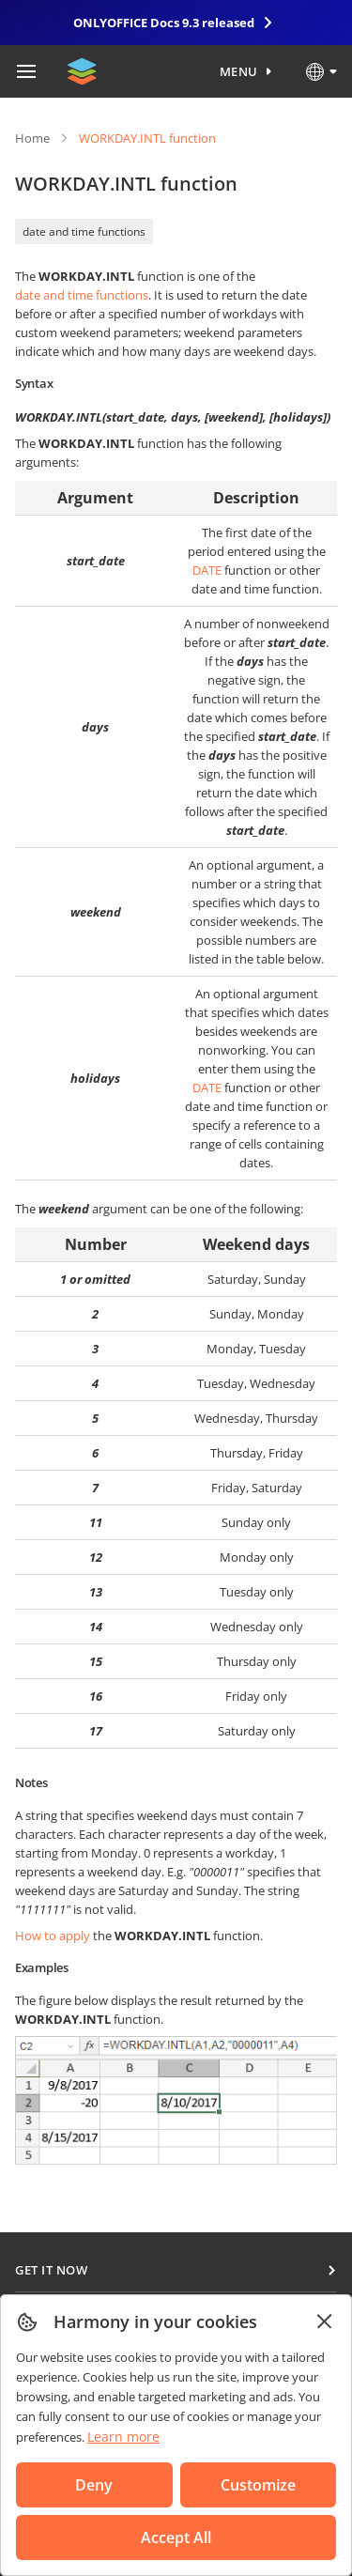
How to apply (52, 1935)
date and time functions (84, 231)
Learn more (123, 2436)
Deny (94, 2485)
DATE (207, 570)
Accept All (176, 2537)
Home (32, 138)
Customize (258, 2485)
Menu (239, 71)
